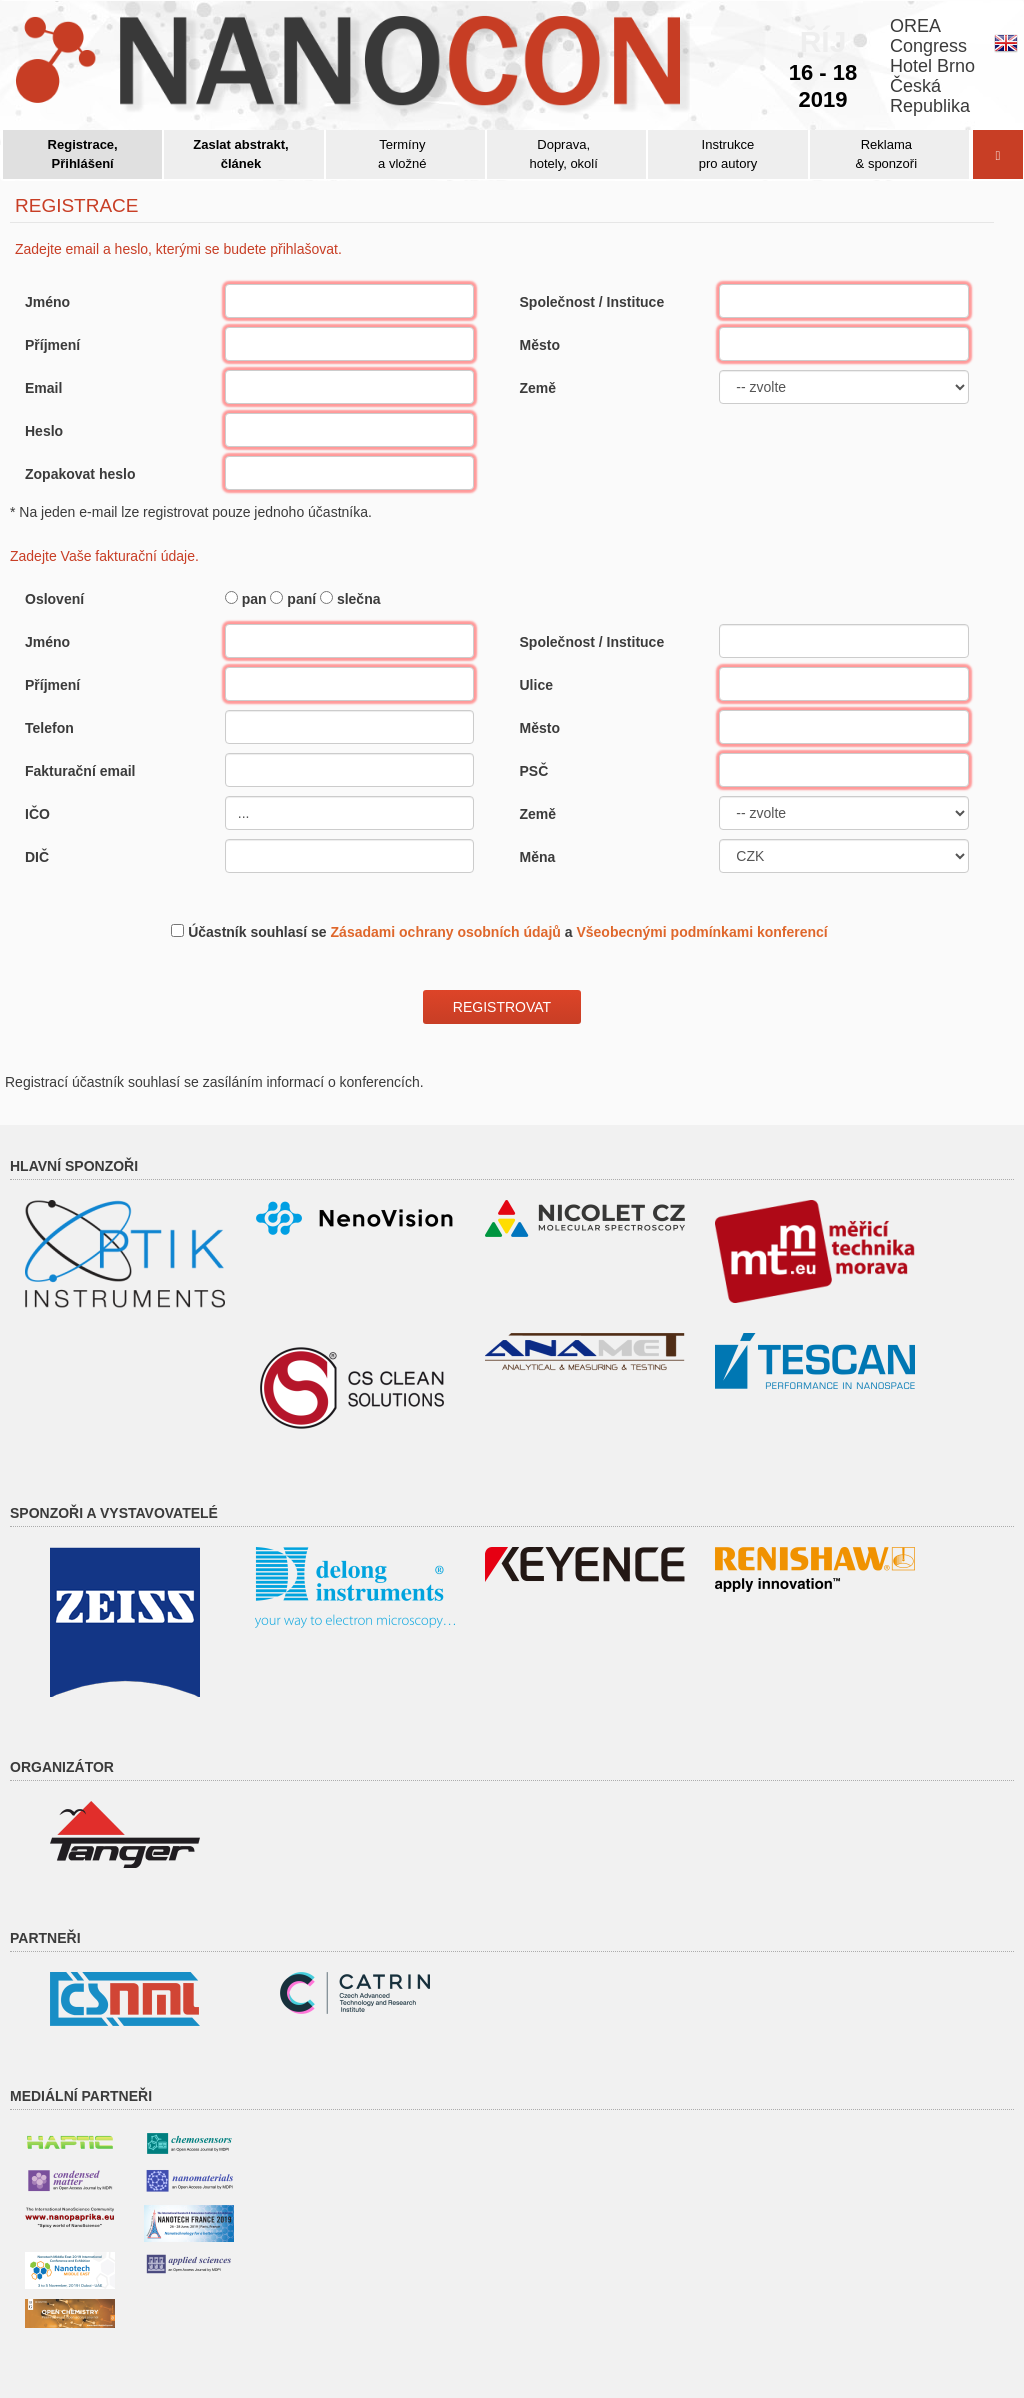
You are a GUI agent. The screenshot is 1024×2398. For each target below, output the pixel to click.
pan (254, 599)
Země (538, 388)
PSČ (534, 771)
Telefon (49, 728)
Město (540, 345)
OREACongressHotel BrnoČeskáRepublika (932, 66)
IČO (37, 814)
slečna (359, 599)
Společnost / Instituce (592, 302)
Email (43, 388)
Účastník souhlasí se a (508, 932)
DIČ (37, 857)
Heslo (44, 431)
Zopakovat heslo (80, 474)
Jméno (47, 302)
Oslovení (54, 599)
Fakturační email (80, 771)
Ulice (536, 685)
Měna (538, 857)
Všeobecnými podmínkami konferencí (701, 932)
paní (301, 599)
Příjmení (52, 345)
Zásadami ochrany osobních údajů (446, 932)
